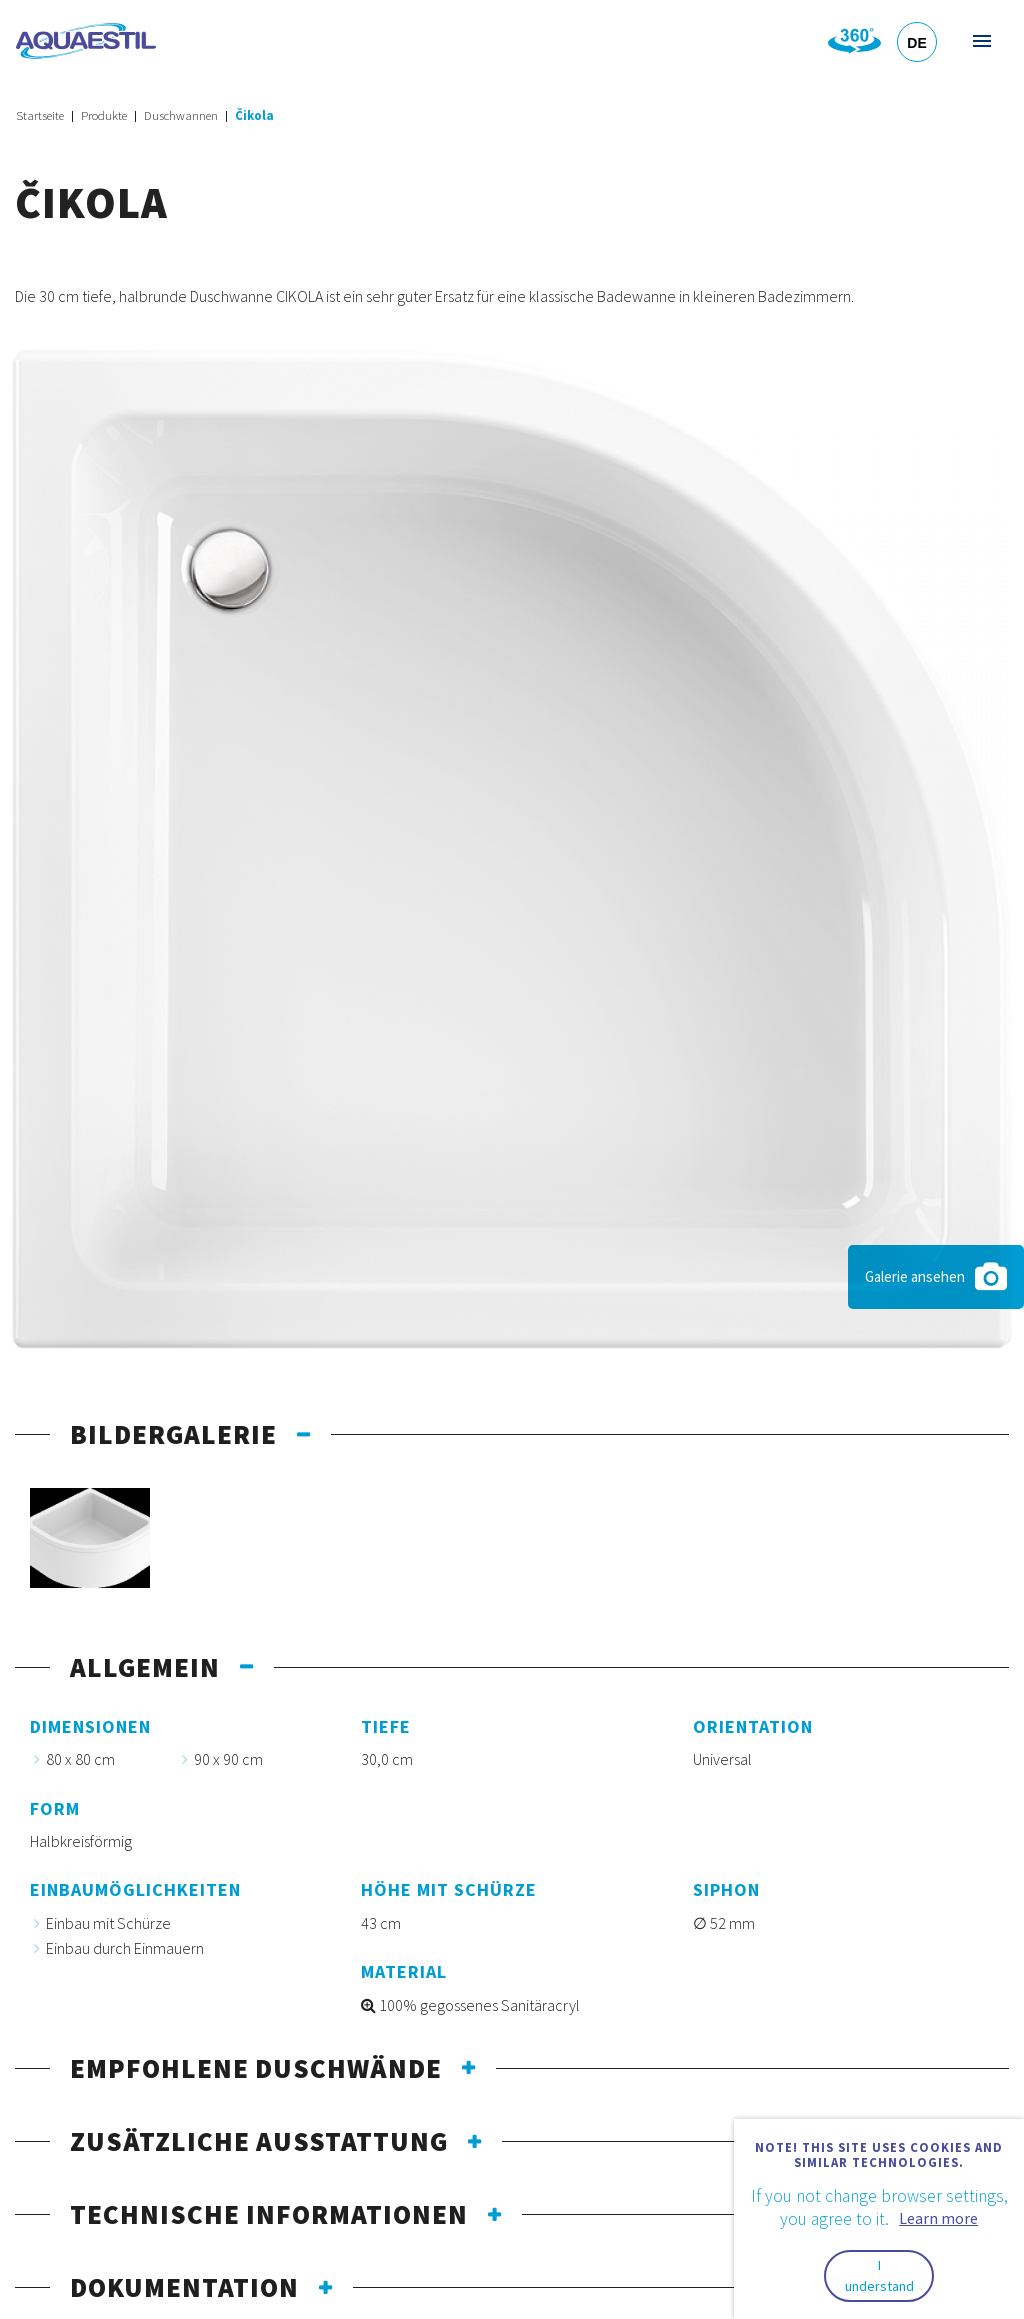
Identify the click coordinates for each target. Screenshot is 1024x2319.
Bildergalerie (173, 1434)
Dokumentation (184, 2287)
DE (916, 43)
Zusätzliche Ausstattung (259, 2141)
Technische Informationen (269, 2214)
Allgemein (145, 1667)
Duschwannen (181, 115)
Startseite (40, 115)
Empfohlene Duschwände (256, 2068)
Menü (980, 40)
